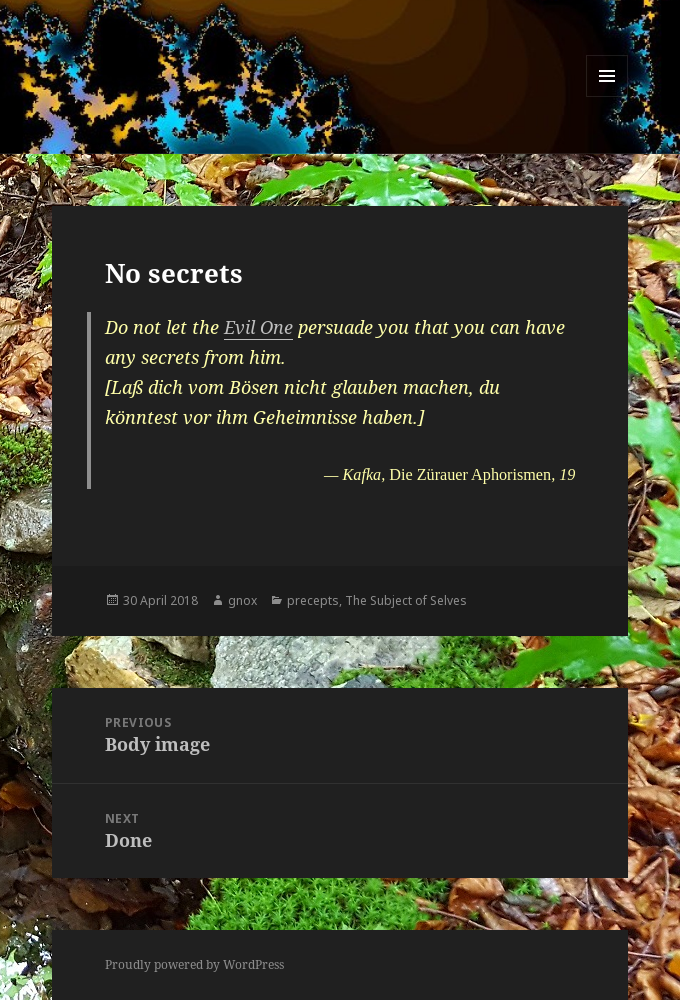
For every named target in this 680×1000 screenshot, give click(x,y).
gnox (242, 600)
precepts (313, 600)
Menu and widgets (607, 96)
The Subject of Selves (406, 600)
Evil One (258, 327)
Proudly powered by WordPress (194, 964)
